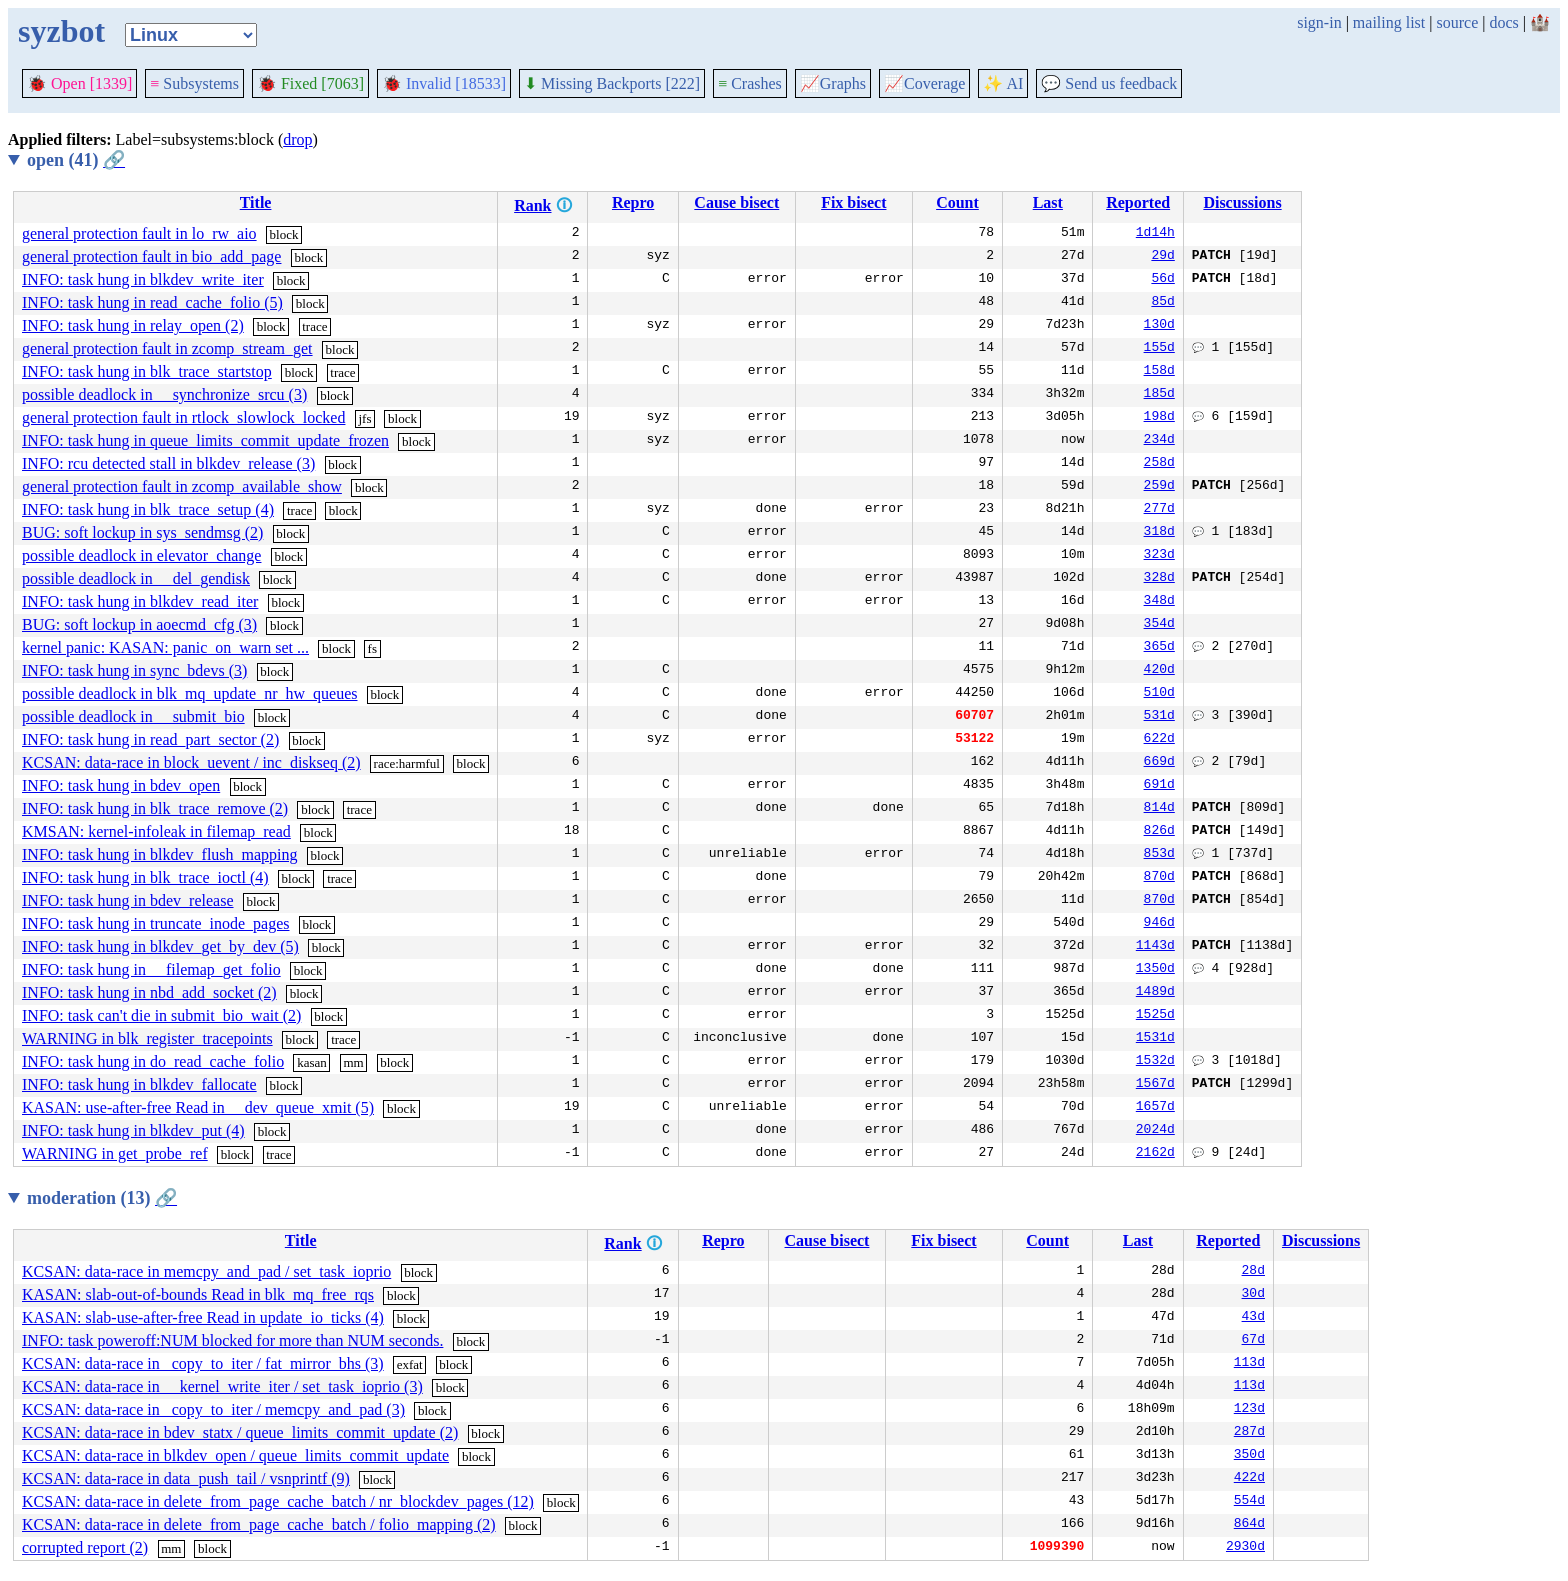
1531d (1155, 1039)
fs (372, 648)
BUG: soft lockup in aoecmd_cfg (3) (139, 624)
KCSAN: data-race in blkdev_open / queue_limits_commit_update (235, 1455)
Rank (532, 205)
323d (1159, 556)
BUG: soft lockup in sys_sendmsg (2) (142, 532)
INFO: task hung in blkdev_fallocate (139, 1084)
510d (1159, 694)
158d (1159, 372)
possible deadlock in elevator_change (141, 555)
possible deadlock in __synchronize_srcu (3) (164, 394)
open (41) (76, 160)
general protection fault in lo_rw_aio (139, 233)
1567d (1155, 1085)
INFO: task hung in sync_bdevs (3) (134, 670)
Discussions (1242, 202)
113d (1249, 1364)
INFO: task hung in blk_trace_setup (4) (148, 509)
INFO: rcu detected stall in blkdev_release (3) (168, 463)
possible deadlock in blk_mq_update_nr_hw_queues (190, 693)
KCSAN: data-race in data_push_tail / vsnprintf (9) (186, 1478)
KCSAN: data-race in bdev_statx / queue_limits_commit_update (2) (240, 1432)
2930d (1245, 1548)
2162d (1155, 1154)
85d (1162, 303)
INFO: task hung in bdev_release (128, 900)
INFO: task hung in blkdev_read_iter (140, 601)
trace (314, 326)
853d (1159, 855)
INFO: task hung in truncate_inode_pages (156, 923)
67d (1253, 1341)
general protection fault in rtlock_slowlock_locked (183, 417)
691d (1159, 786)
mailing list (1389, 22)
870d (1159, 878)
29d (1162, 257)
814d (1159, 809)
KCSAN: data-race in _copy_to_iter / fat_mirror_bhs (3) (203, 1363)
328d (1159, 579)
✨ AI (1003, 83)
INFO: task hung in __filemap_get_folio (151, 969)
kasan (312, 1062)
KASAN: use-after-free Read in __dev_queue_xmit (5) (198, 1107)
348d (1159, 602)
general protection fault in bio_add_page (151, 256)
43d (1253, 1318)
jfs (364, 418)
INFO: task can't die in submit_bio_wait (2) (161, 1015)
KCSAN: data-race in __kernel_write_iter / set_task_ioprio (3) (222, 1386)
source (1458, 22)
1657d (1155, 1108)
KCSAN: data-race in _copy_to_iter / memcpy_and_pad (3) (213, 1409)
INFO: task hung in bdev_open (121, 785)
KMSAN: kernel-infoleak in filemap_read (156, 831)
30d (1253, 1295)
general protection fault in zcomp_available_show (182, 486)
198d (1159, 418)
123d (1249, 1410)
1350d (1155, 970)
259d (1159, 487)
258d (1159, 464)
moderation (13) (102, 1198)
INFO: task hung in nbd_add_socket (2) (149, 992)
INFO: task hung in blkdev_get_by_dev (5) (160, 946)
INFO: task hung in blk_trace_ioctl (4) (145, 877)
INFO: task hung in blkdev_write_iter (143, 279)
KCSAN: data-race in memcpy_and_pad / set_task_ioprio (206, 1271)
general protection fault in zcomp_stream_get (167, 348)
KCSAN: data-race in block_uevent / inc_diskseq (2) (191, 762)
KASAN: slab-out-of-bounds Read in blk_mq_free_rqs (198, 1294)
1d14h (1155, 234)
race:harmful (407, 763)
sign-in (1319, 22)
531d (1159, 717)
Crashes (750, 83)
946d (1159, 924)
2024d (1155, 1131)
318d (1159, 533)
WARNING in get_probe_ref (115, 1153)
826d (1159, 832)
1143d (1155, 947)
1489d (1155, 993)
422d (1249, 1479)
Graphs (833, 83)
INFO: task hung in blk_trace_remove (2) (155, 808)
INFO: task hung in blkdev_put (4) (133, 1130)
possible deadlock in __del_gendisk (136, 578)
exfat (410, 1364)
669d (1159, 763)
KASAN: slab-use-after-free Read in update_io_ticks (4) (203, 1317)
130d (1159, 326)
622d (1159, 740)
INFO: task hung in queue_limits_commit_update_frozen (205, 440)
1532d (1155, 1062)
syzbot (61, 31)
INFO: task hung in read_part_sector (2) (150, 739)
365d (1159, 648)
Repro (633, 202)
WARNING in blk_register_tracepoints (147, 1038)
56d (1162, 280)
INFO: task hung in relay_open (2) (133, 325)
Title (256, 202)
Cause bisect (736, 202)
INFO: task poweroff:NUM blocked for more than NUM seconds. (232, 1340)
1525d (1155, 1016)
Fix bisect (853, 202)
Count (957, 202)
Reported (1138, 202)
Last (1048, 202)
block (284, 234)
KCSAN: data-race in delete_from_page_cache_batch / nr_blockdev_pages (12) (278, 1501)
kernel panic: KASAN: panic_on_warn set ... (165, 647)
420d (1159, 671)
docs (1503, 22)
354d (1159, 625)
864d (1249, 1525)
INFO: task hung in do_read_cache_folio (153, 1061)
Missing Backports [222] (612, 83)
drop (297, 139)
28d (1253, 1272)
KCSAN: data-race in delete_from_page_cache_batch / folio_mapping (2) (259, 1524)
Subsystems (194, 83)
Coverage (924, 83)
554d (1249, 1502)
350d (1249, 1456)
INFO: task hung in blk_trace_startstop (147, 371)
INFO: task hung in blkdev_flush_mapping (160, 854)
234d (1159, 441)
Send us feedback (1109, 83)
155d (1159, 349)
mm (353, 1062)
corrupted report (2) (85, 1547)
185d (1159, 395)
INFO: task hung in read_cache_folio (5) (152, 302)
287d (1249, 1433)
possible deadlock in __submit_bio (133, 716)
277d (1159, 510)
